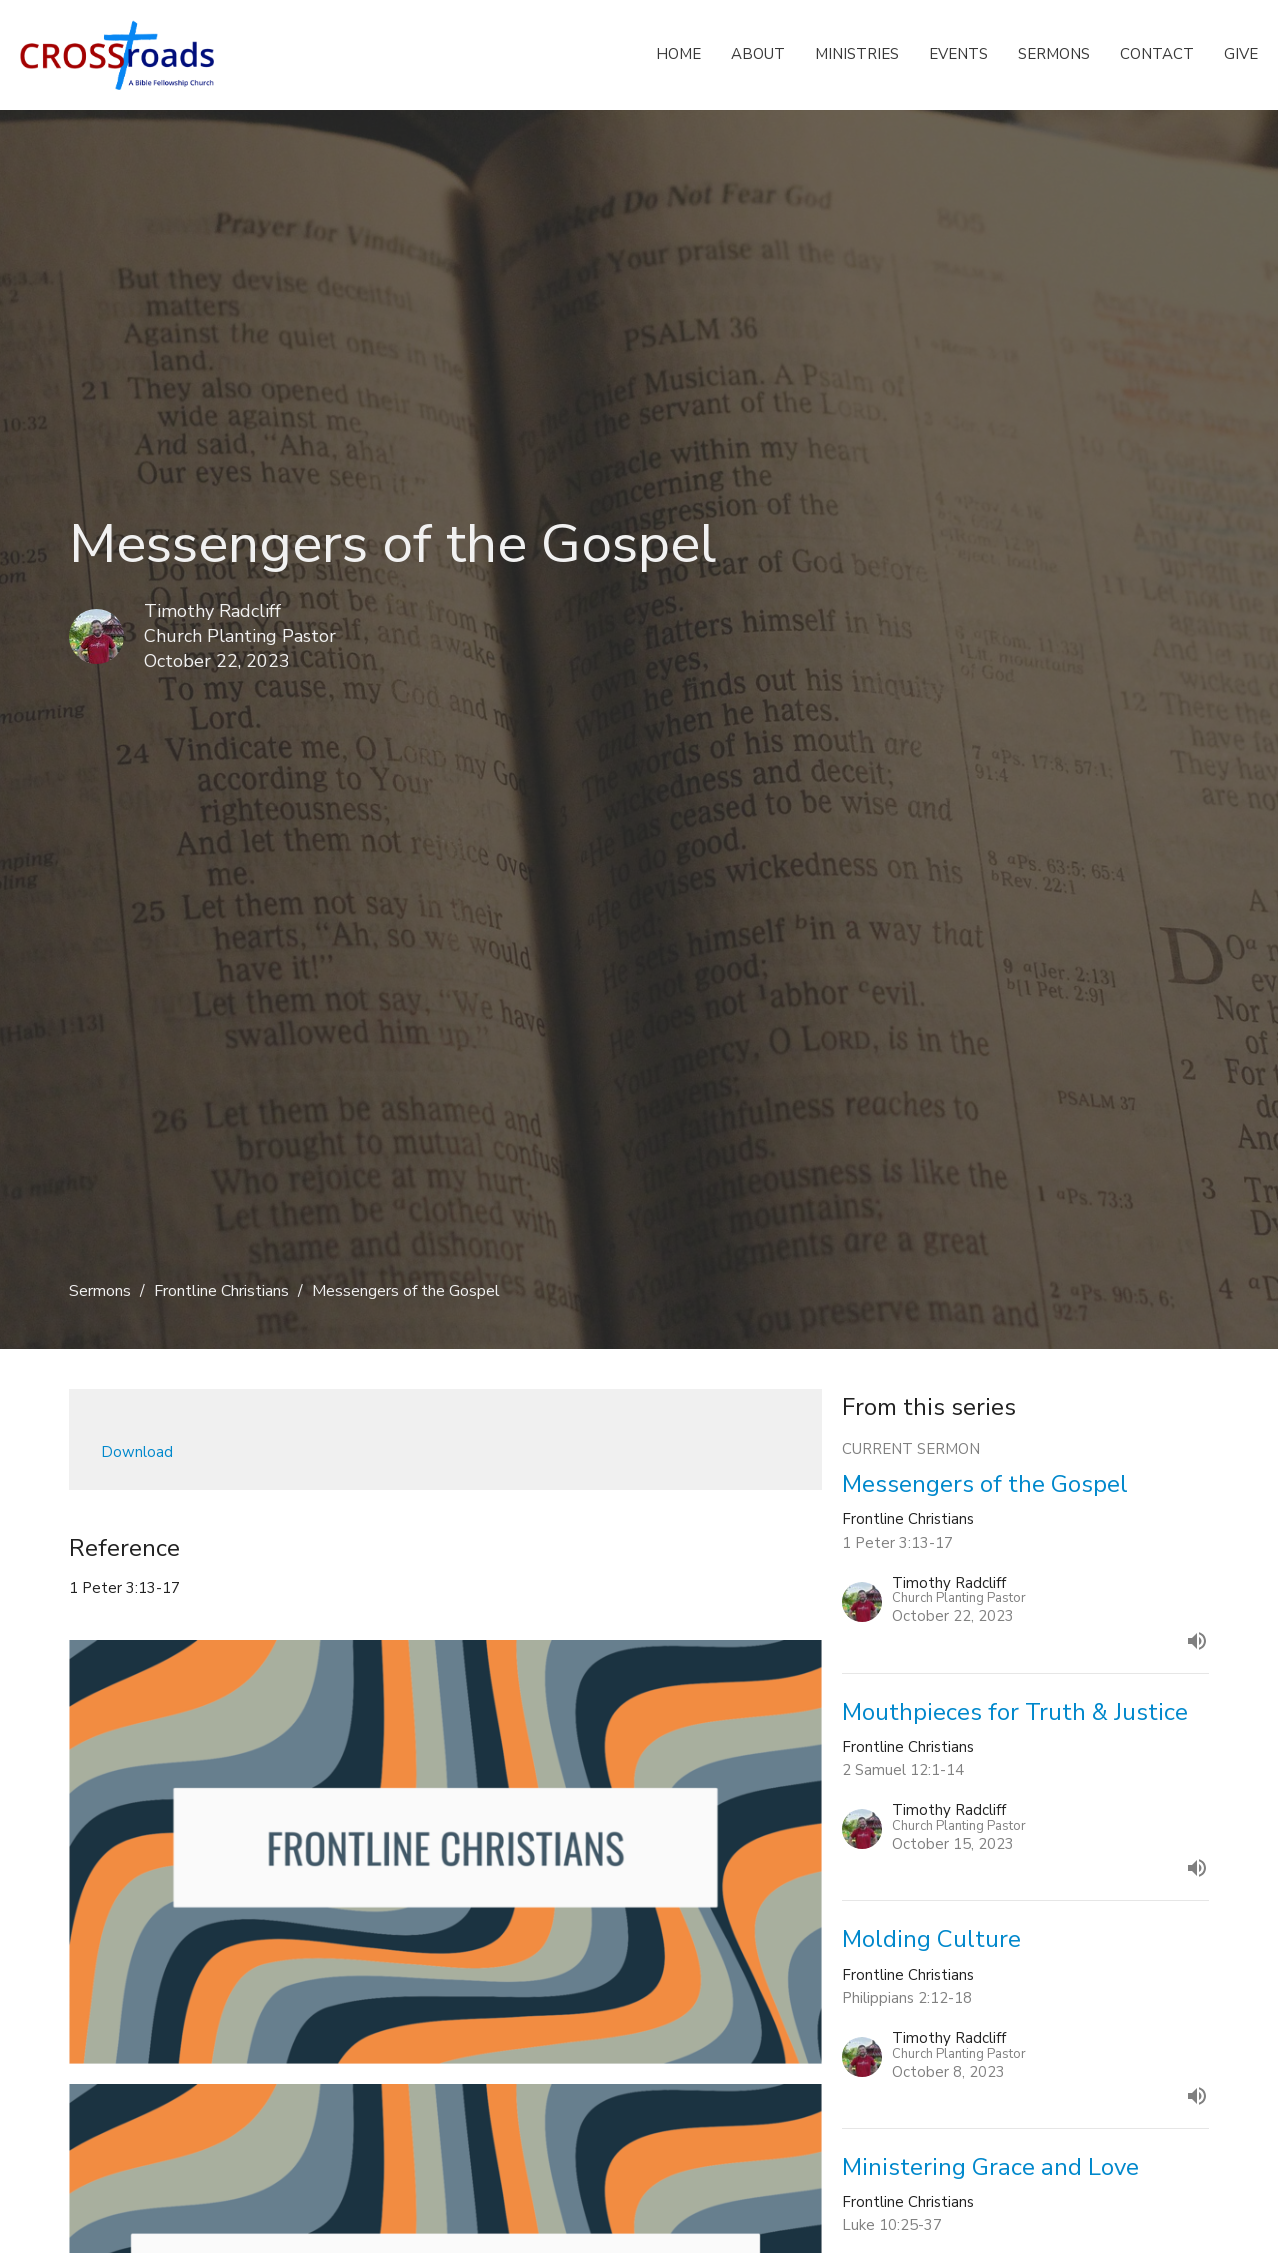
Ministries (857, 54)
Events (958, 54)
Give (1241, 54)
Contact (1157, 54)
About (758, 54)
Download (137, 1452)
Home (678, 54)
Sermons (1054, 54)
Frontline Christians (221, 1291)
